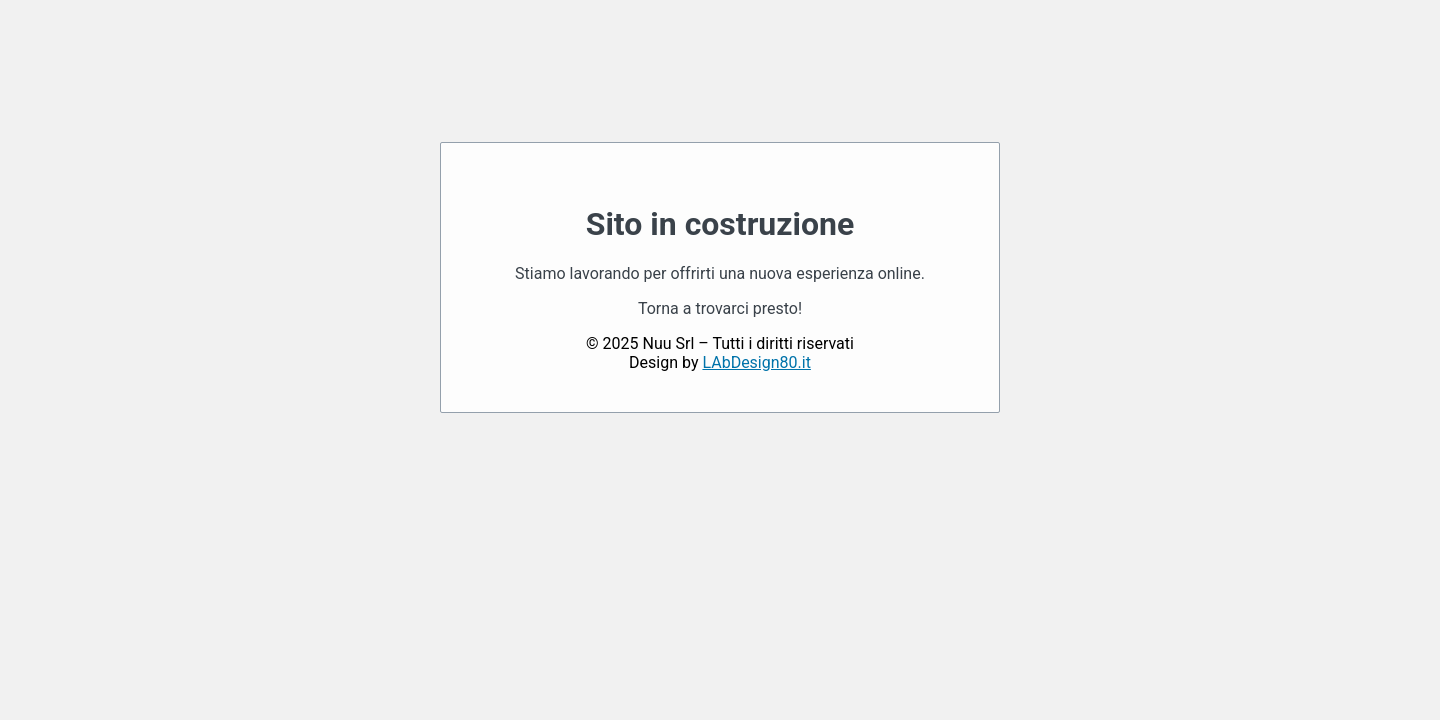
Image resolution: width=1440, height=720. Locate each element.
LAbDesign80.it (756, 362)
